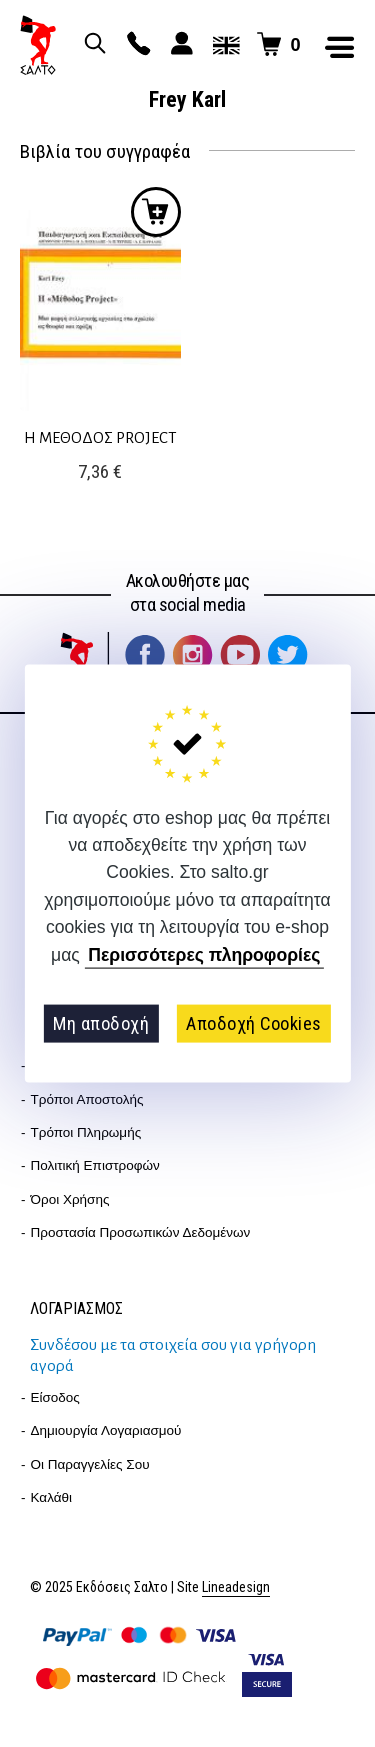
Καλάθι (52, 1497)
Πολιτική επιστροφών (95, 1165)
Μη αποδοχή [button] (101, 1023)
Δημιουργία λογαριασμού (106, 1430)
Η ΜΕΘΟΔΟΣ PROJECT (100, 437)
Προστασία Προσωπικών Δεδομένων (141, 1232)
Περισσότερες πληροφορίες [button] (204, 955)
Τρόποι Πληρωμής (86, 1132)
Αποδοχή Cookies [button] (254, 1023)
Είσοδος (55, 1397)
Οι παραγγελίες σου (90, 1464)
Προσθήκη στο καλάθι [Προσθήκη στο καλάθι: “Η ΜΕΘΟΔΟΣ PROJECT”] (156, 212)
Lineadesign (236, 1587)
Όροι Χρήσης (70, 1199)
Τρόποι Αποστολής (87, 1099)
